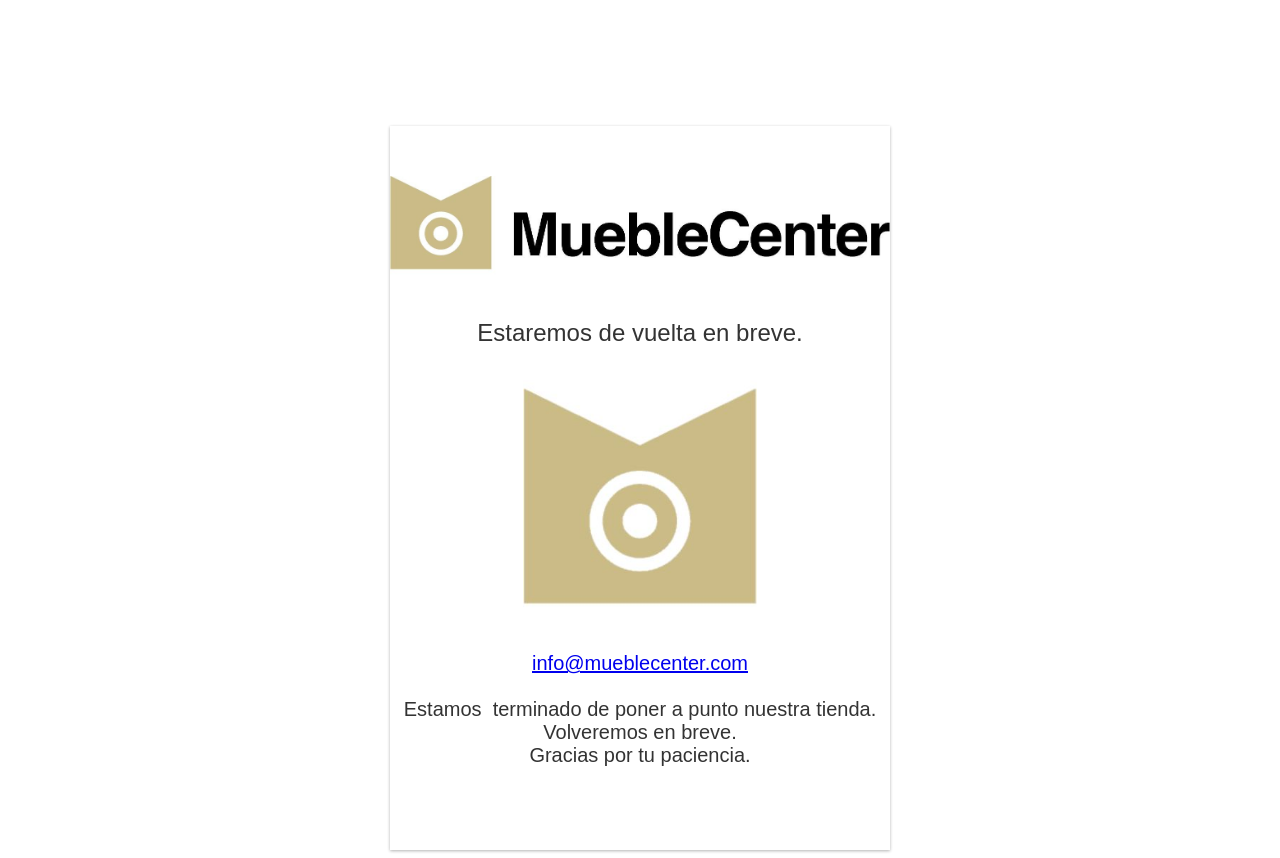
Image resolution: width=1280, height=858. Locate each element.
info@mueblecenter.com (640, 663)
